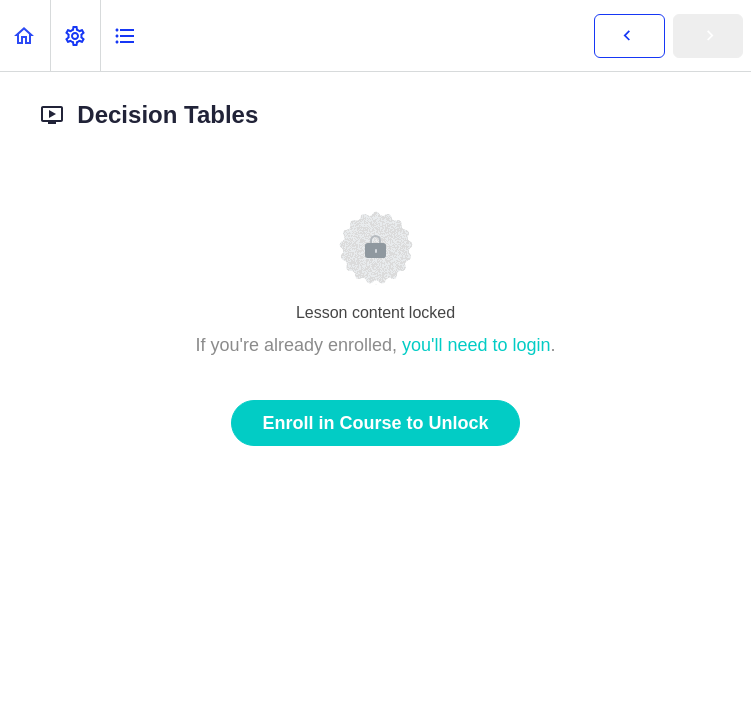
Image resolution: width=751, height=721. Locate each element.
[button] (25, 35)
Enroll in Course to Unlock (375, 423)
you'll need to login (476, 345)
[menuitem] (75, 35)
